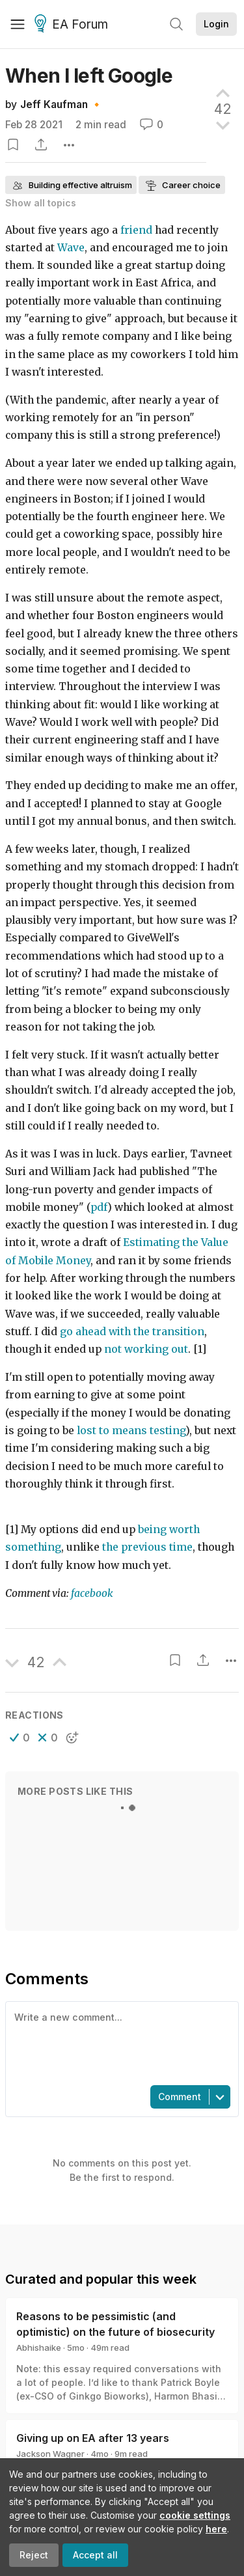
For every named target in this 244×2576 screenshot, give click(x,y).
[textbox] (119, 2042)
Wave (71, 248)
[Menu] (17, 24)
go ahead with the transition (132, 1331)
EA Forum (73, 25)
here (216, 2528)
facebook (92, 1593)
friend (136, 230)
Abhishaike (38, 2347)
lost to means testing (131, 1430)
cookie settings (194, 2515)
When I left (88, 75)
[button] (20, 1737)
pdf (98, 1207)
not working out (146, 1349)
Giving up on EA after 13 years (92, 2437)
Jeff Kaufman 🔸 (61, 104)
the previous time (147, 1547)
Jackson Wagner (50, 2453)
